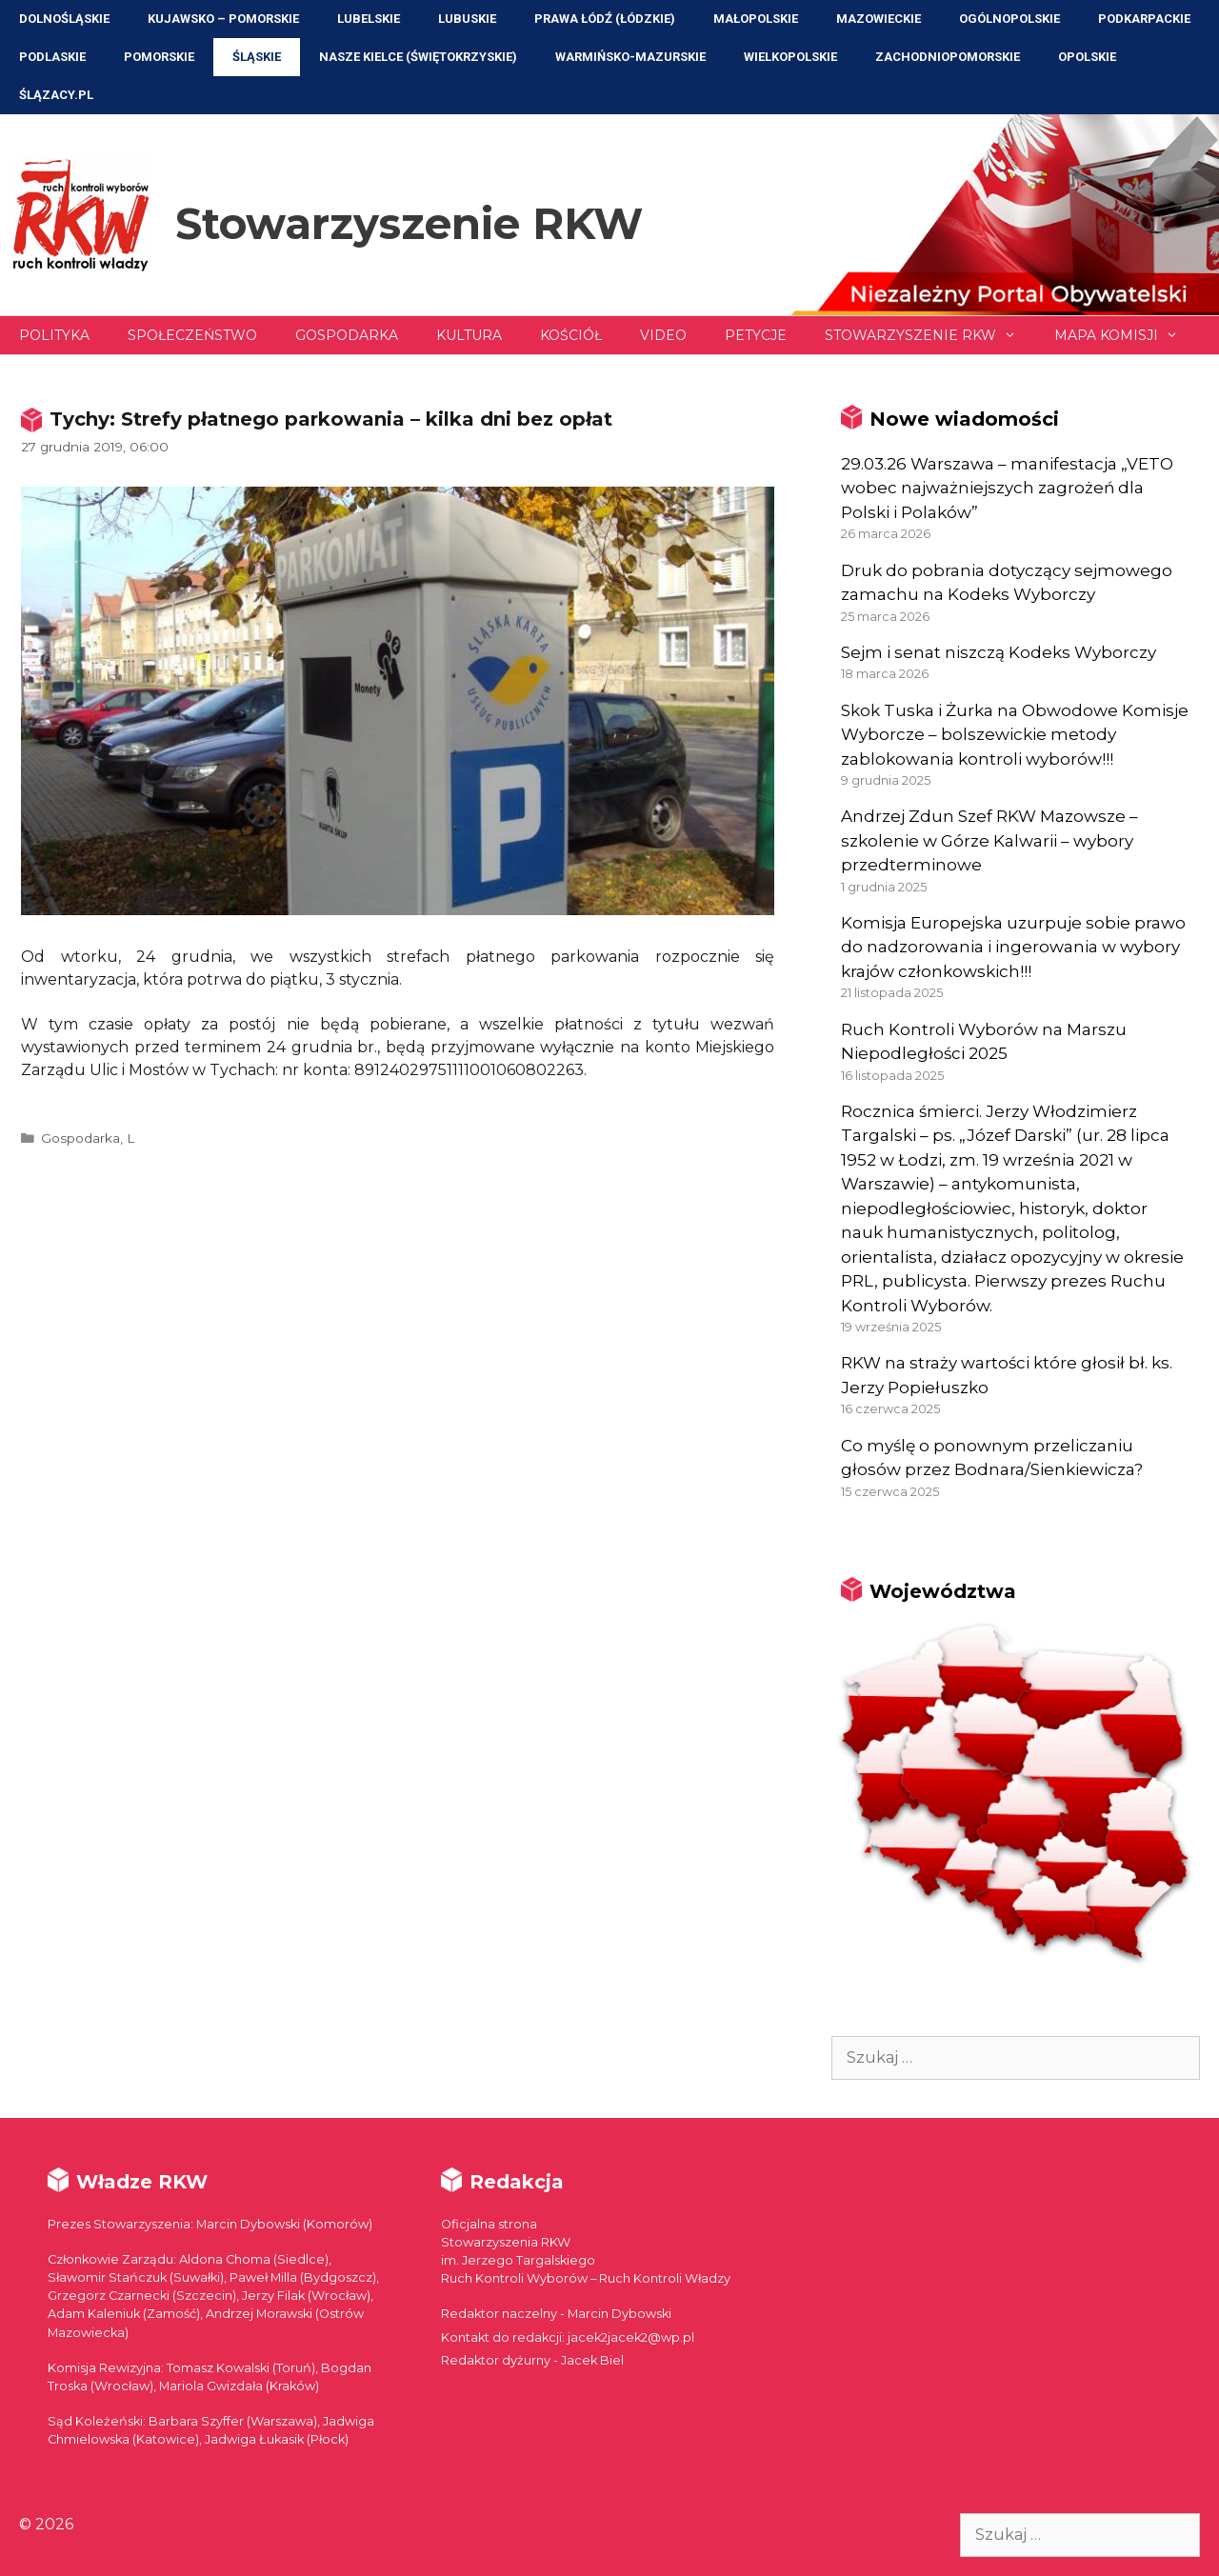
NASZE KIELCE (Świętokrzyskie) (418, 57)
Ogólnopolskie (1009, 18)
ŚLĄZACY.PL (56, 95)
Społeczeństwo (192, 335)
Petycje (756, 335)
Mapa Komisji (1125, 335)
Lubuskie (467, 18)
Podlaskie (52, 57)
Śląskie (256, 57)
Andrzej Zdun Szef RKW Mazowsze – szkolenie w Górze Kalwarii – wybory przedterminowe (989, 840)
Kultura (469, 335)
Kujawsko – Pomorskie (223, 18)
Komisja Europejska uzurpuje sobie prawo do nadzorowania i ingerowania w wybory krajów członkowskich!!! (1013, 947)
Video (663, 335)
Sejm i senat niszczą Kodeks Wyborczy (998, 652)
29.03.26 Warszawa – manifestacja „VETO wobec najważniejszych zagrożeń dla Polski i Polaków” (1007, 488)
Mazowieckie (878, 18)
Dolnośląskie (64, 18)
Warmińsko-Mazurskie (630, 57)
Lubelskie (368, 18)
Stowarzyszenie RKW (409, 223)
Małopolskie (755, 18)
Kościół (571, 335)
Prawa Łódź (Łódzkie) (604, 18)
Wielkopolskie (790, 57)
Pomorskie (159, 57)
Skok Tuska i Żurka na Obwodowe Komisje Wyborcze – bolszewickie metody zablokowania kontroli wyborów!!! (1015, 735)
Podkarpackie (1144, 18)
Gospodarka (346, 335)
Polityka (54, 335)
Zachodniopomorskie (947, 57)
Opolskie (1087, 57)
